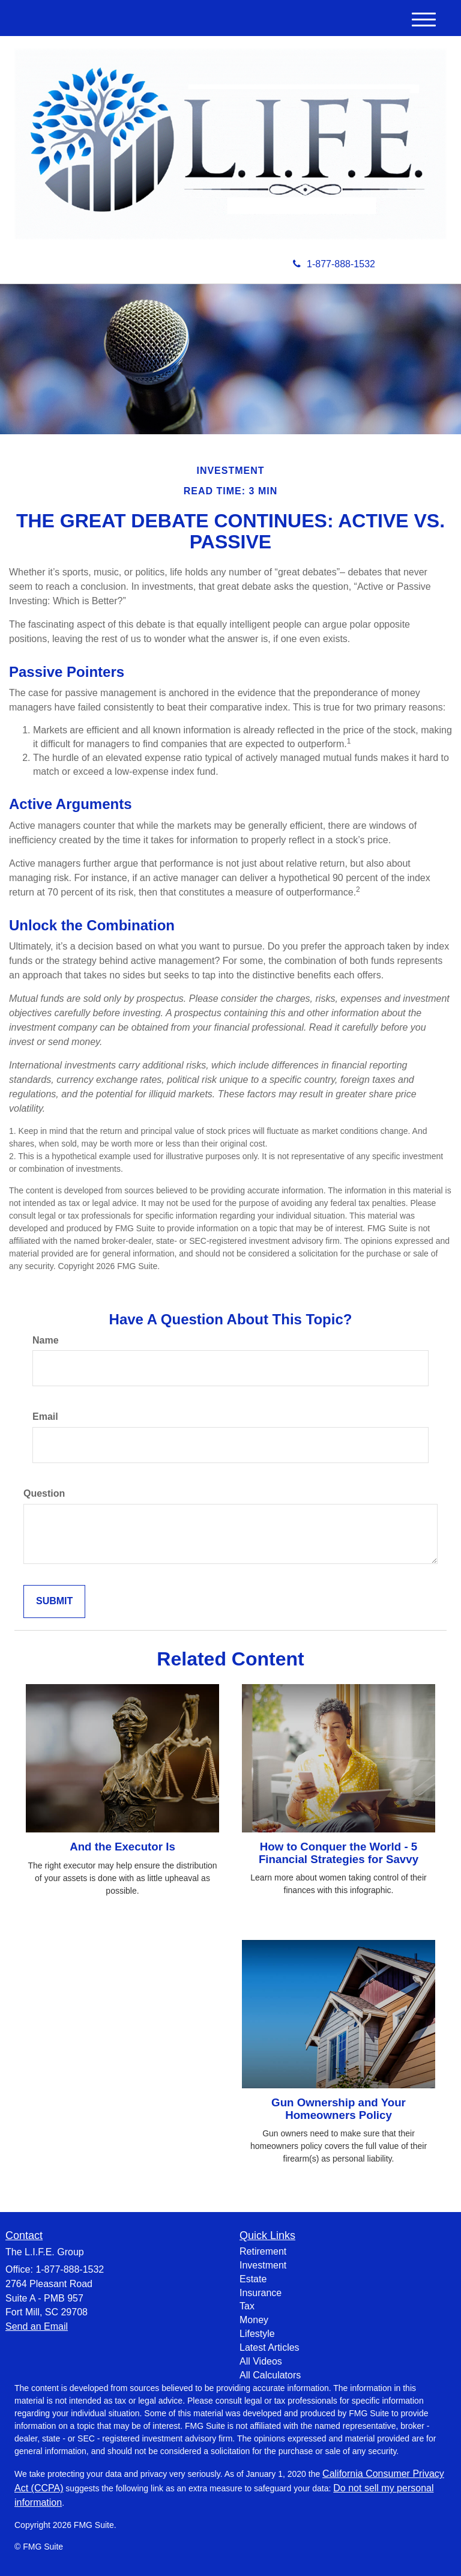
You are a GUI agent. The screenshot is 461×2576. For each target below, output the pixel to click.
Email (45, 1416)
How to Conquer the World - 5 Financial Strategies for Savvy (338, 1852)
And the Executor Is (122, 1846)
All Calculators (270, 2375)
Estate (253, 2279)
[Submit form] (54, 1601)
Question (44, 1493)
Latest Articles (270, 2347)
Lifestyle (257, 2334)
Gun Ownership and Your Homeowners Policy (338, 2108)
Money (254, 2320)
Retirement (263, 2251)
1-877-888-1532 (334, 264)
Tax (247, 2306)
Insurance (261, 2293)
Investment (263, 2265)
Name (45, 1340)
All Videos (261, 2361)
